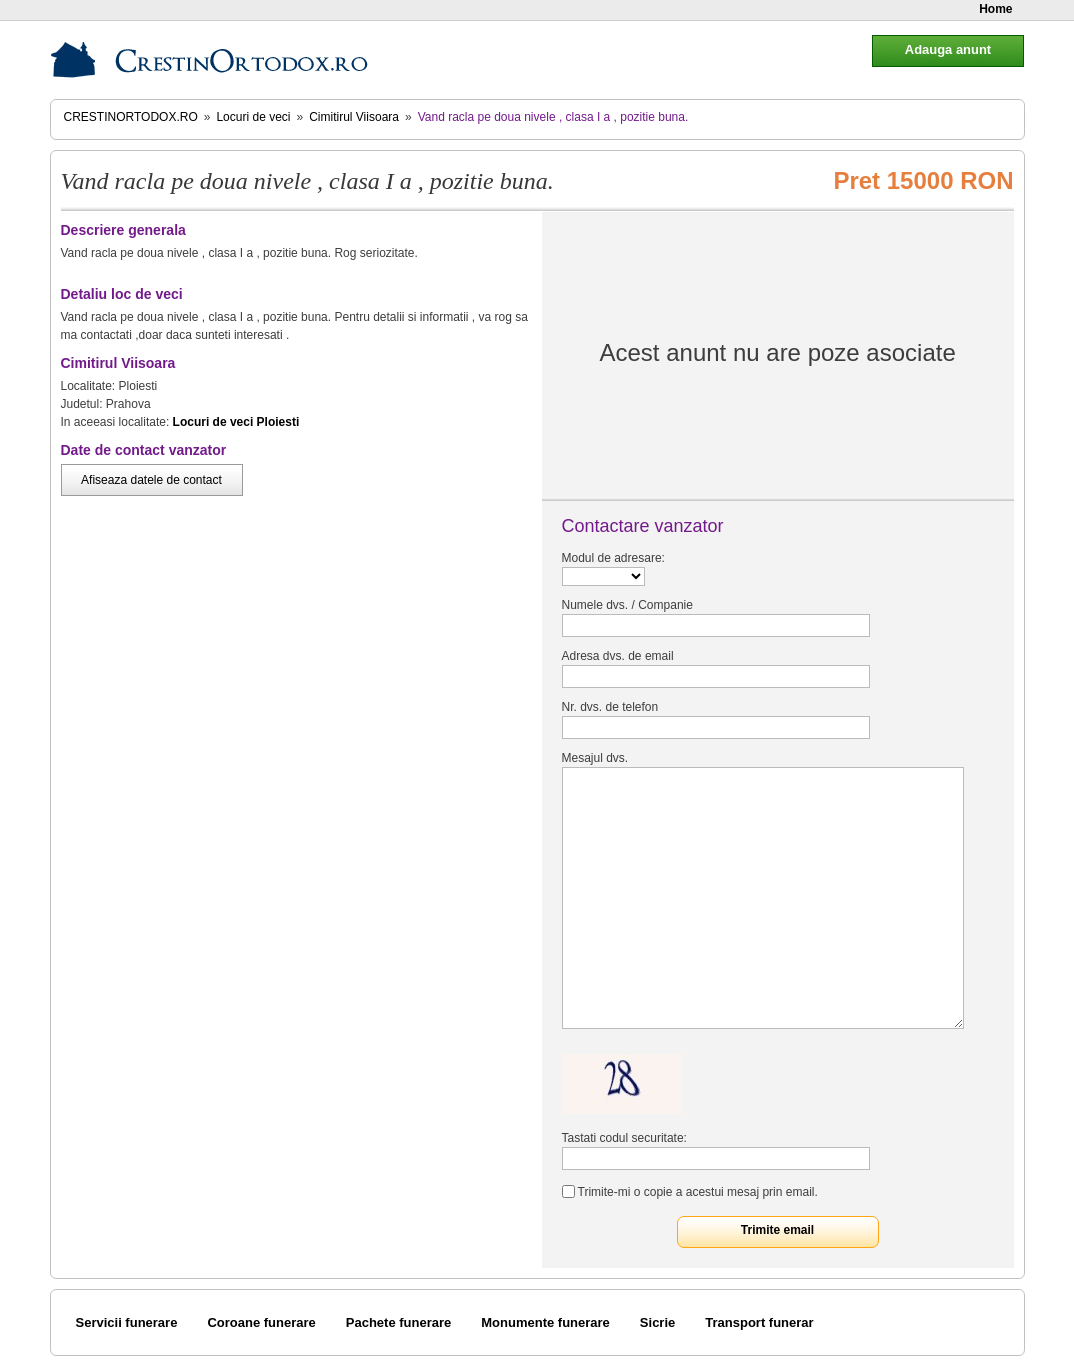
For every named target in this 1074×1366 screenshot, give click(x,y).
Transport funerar (759, 1322)
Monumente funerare (545, 1322)
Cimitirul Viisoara (354, 117)
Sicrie (657, 1322)
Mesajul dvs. (595, 758)
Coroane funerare (261, 1322)
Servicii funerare (127, 1322)
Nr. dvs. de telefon (610, 707)
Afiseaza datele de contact (151, 480)
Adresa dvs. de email (618, 656)
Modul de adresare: (613, 558)
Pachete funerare (399, 1322)
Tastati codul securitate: (624, 1138)
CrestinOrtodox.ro (131, 117)
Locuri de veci (253, 117)
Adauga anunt (948, 49)
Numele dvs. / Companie (627, 605)
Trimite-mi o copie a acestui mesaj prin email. (698, 1192)
